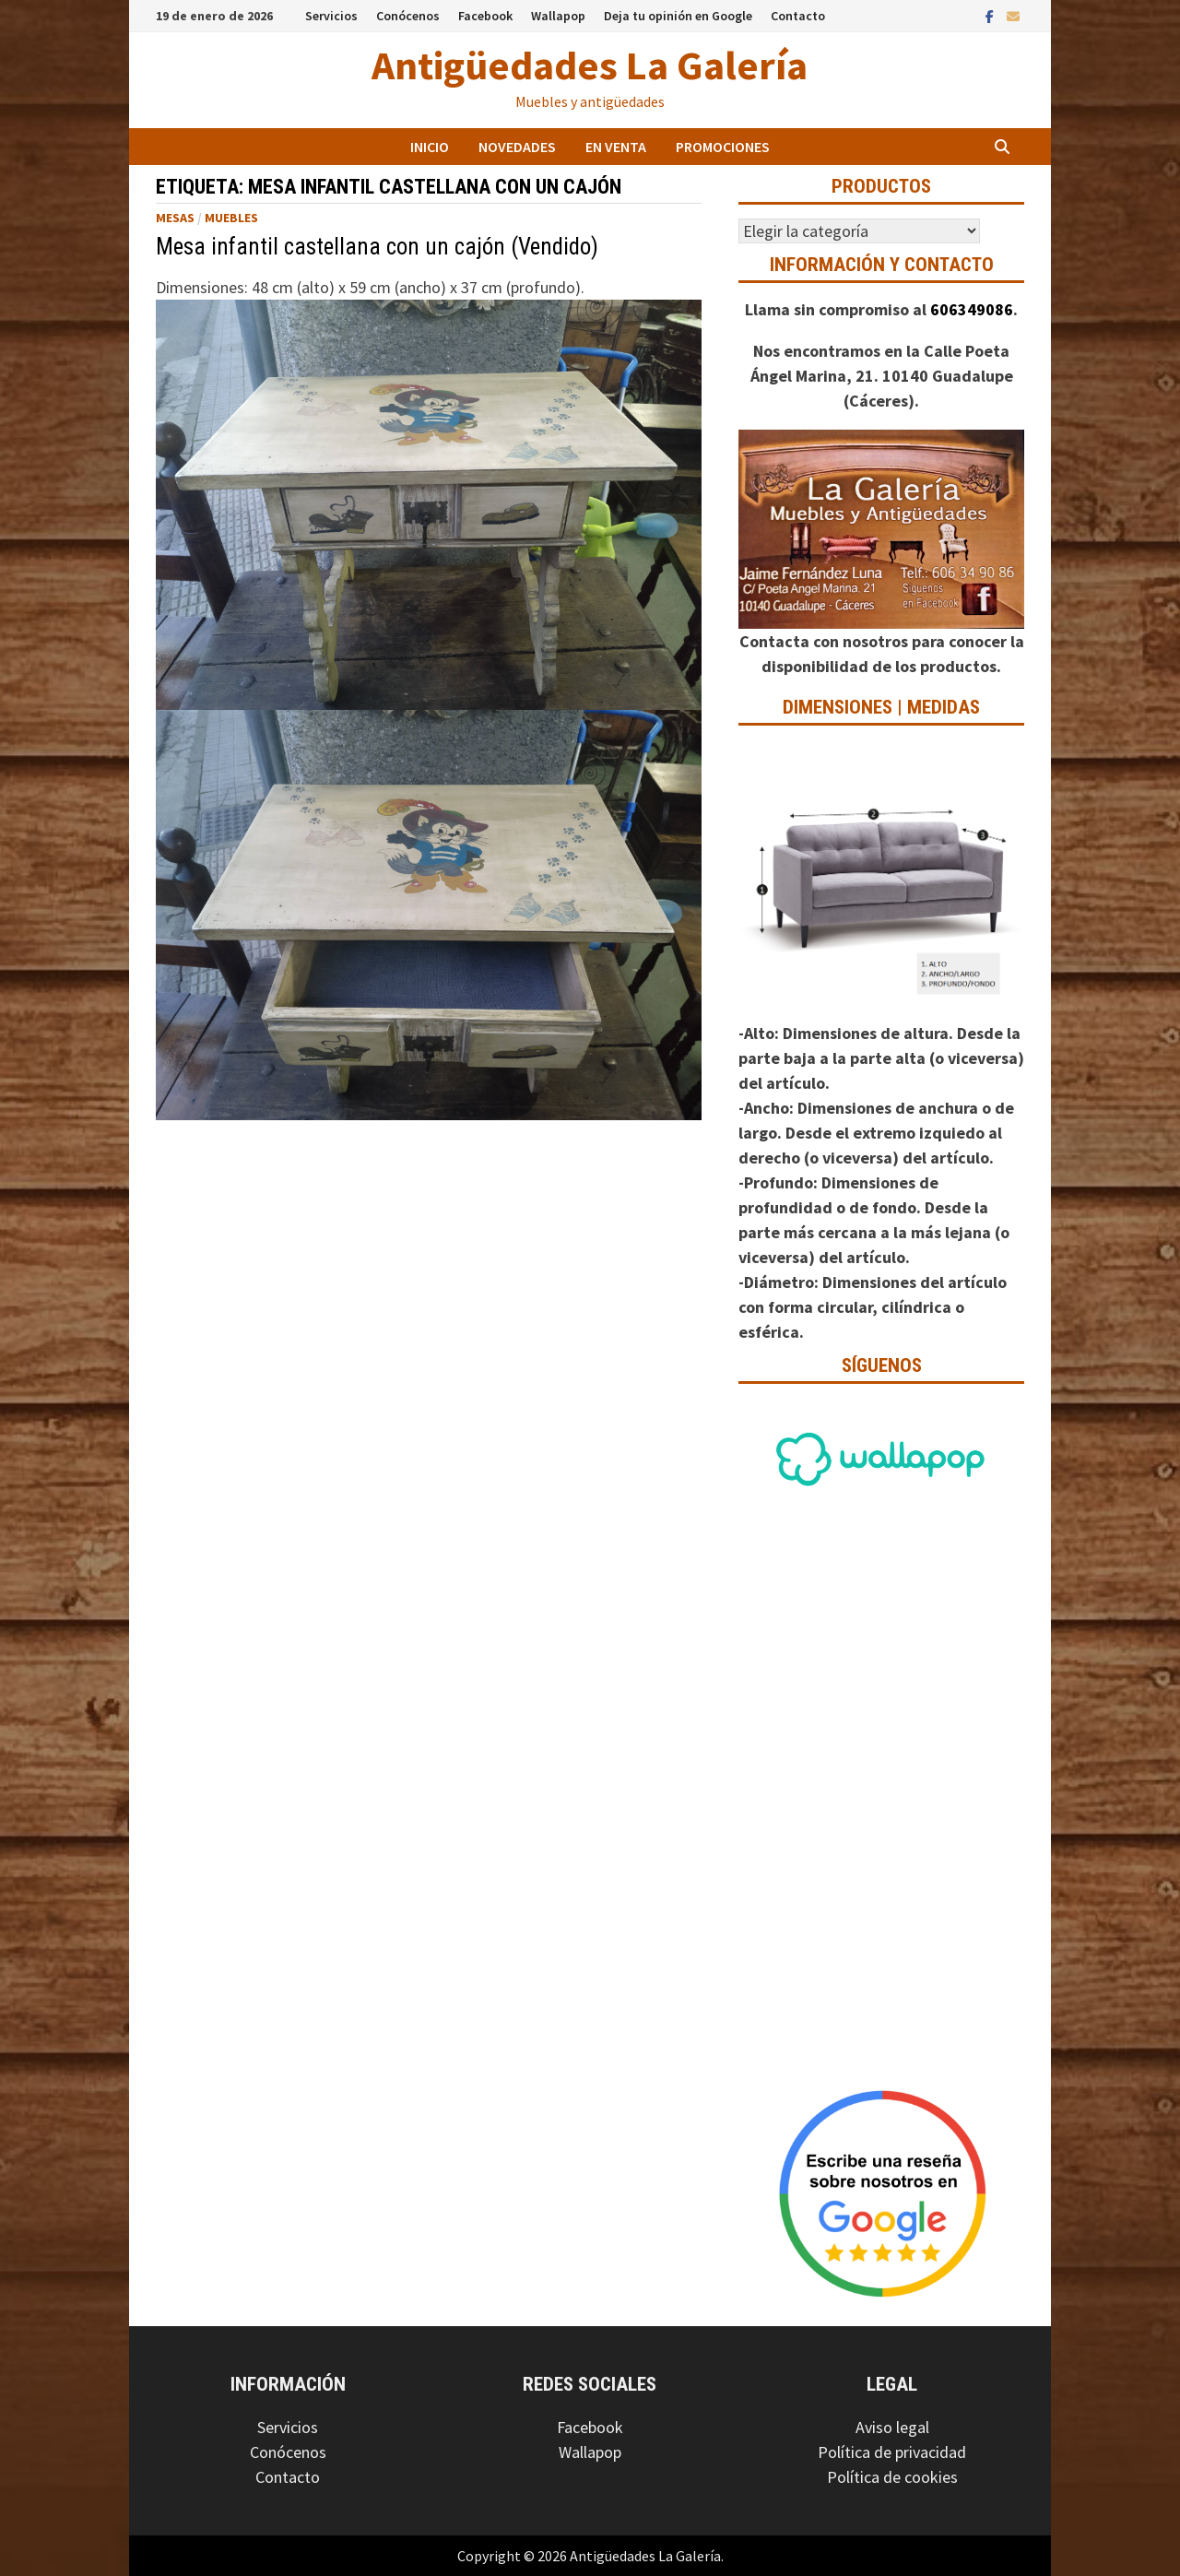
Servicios (331, 15)
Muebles (231, 217)
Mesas (175, 217)
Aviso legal (892, 2427)
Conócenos (408, 15)
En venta (615, 146)
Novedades (517, 146)
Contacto (798, 15)
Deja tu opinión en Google (678, 15)
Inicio (429, 146)
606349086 (971, 309)
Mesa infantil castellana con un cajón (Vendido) (377, 246)
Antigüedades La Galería (590, 65)
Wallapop (558, 15)
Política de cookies (892, 2476)
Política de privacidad (892, 2452)
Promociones (723, 146)
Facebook (485, 15)
